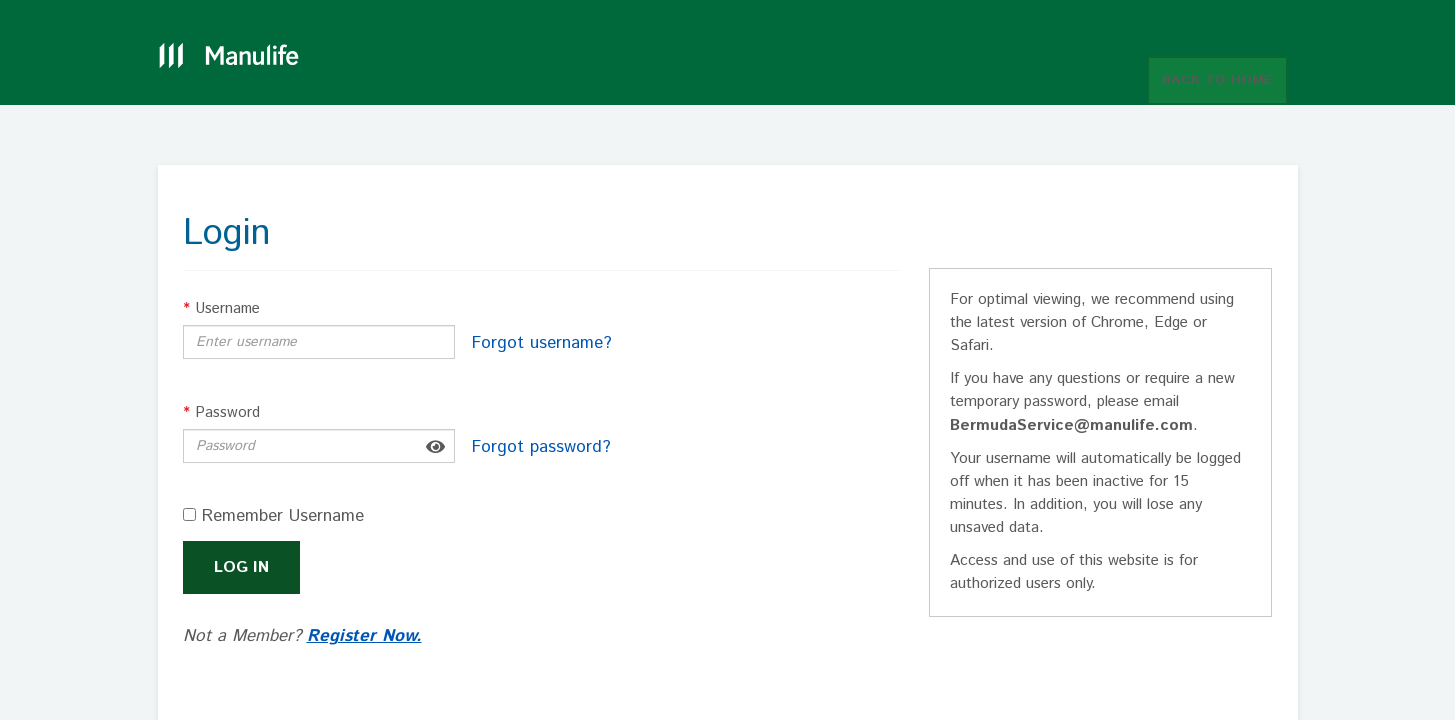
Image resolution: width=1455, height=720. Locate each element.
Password (221, 412)
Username (221, 308)
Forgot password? (541, 447)
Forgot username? (542, 343)
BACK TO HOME (1217, 80)
